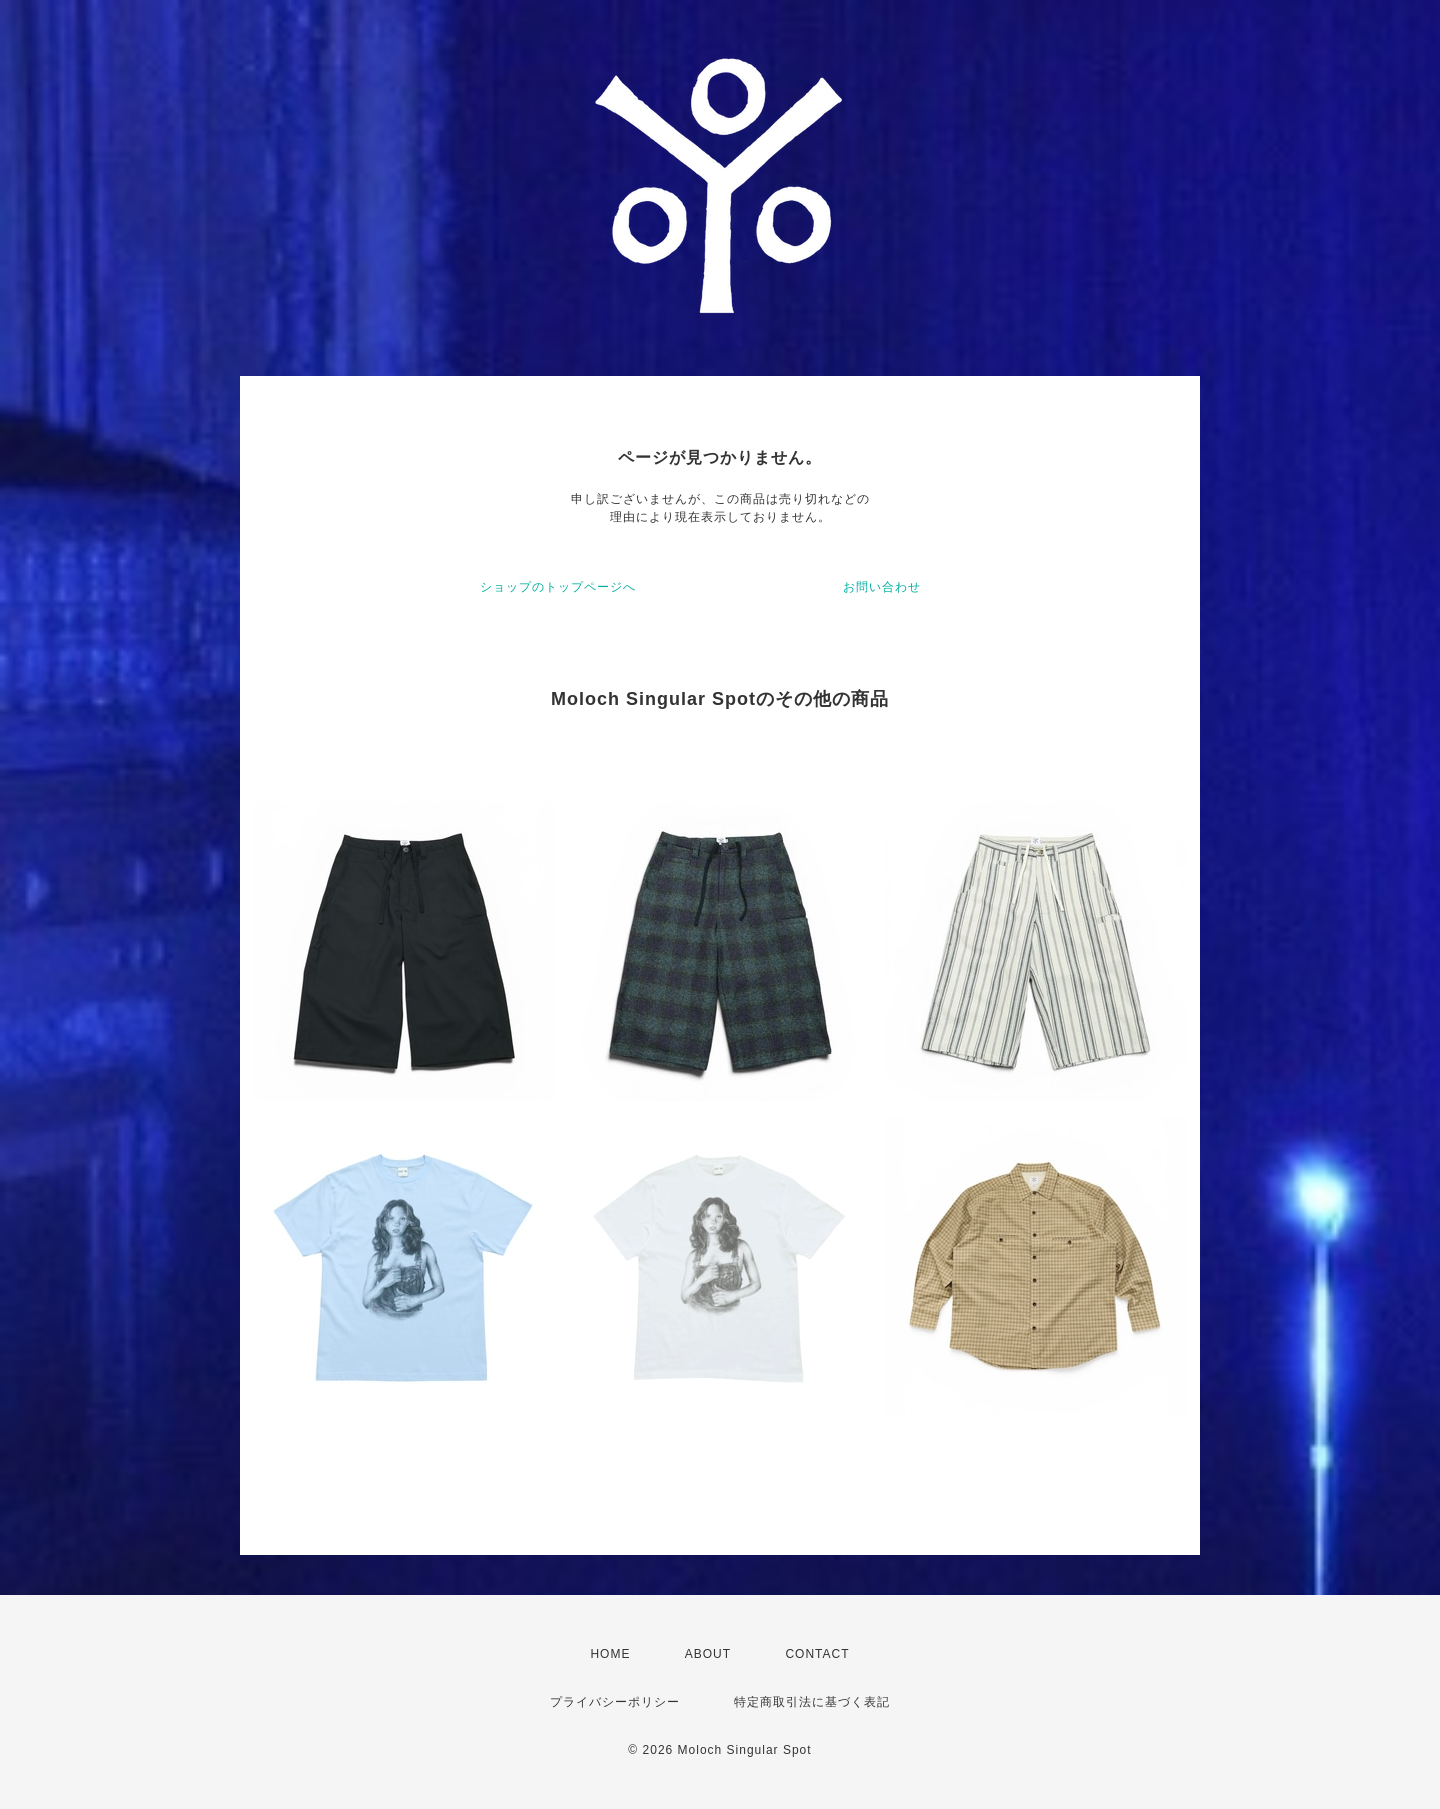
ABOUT (708, 1654)
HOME (610, 1654)
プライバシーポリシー (615, 1702)
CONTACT (817, 1654)
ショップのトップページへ (558, 587)
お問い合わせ (882, 587)
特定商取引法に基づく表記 (812, 1702)
